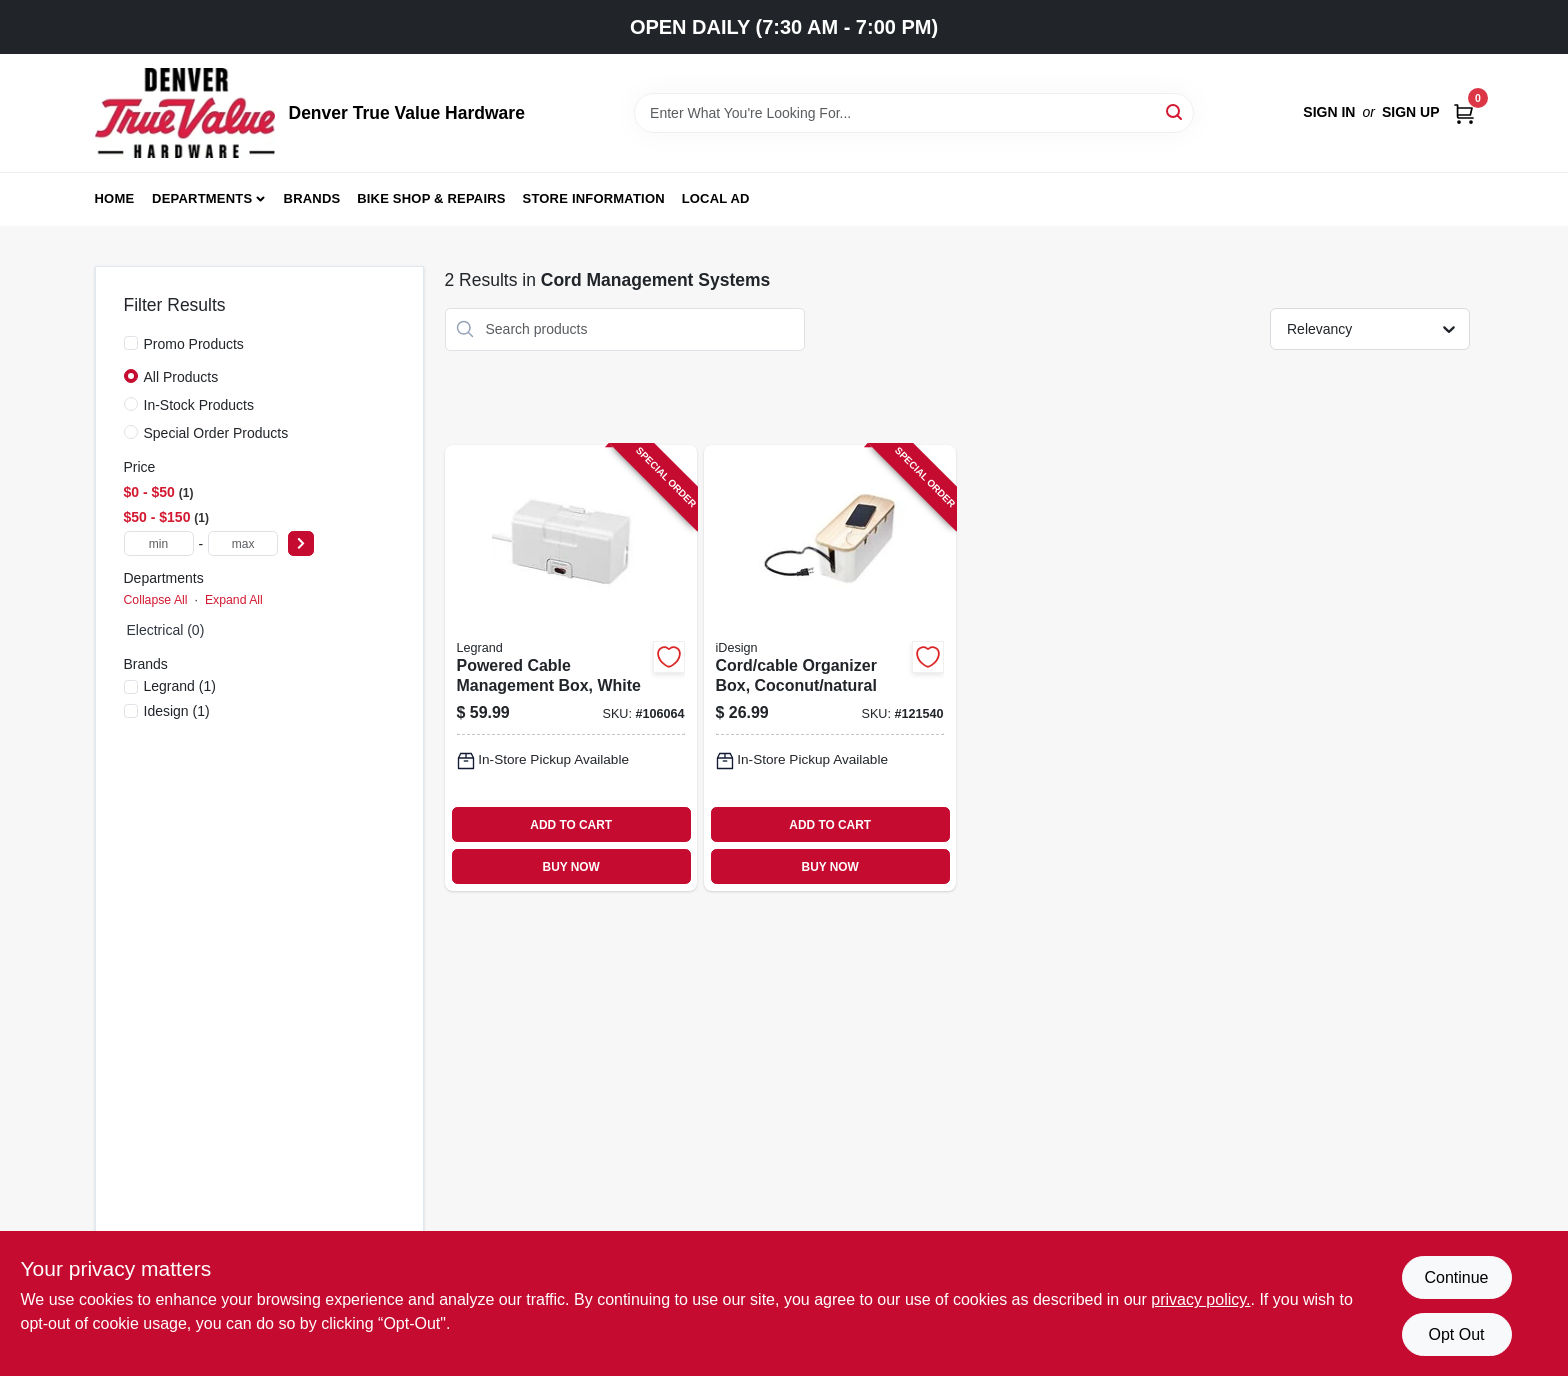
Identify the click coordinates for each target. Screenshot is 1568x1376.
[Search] (1175, 111)
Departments (202, 198)
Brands (312, 198)
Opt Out (1456, 1334)
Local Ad (716, 198)
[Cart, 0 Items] (1464, 112)
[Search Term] (914, 113)
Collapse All (156, 600)
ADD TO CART (571, 825)
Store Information (594, 198)
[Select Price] (301, 543)
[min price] (159, 543)
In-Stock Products (199, 405)
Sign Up (1411, 112)
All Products (181, 377)
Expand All (234, 600)
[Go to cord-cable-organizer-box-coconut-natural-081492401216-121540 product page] (830, 668)
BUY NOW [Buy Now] (571, 867)
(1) (180, 686)
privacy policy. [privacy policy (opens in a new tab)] (1200, 1299)
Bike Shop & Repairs (431, 198)
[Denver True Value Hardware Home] (185, 113)
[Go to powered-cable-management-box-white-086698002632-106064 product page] (571, 668)
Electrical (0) (166, 630)
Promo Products (194, 344)
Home (115, 198)
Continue (1456, 1277)
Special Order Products (216, 433)
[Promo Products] (131, 343)
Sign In (1329, 112)
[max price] (243, 543)
